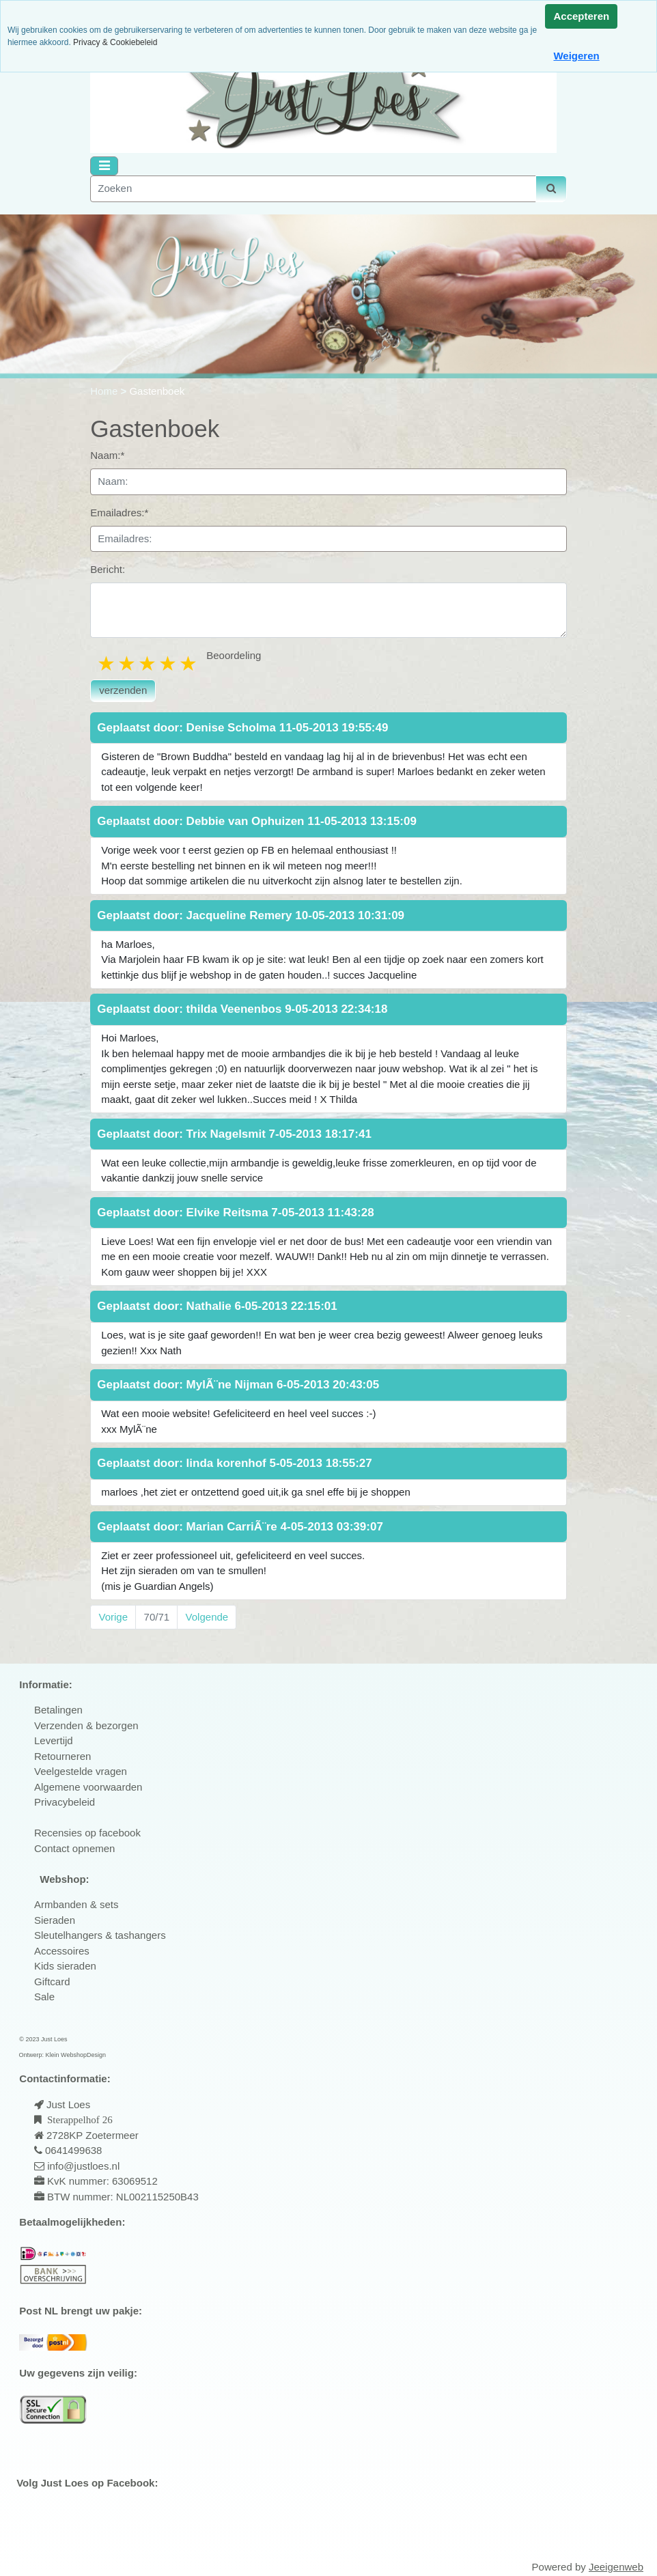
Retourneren (62, 1756)
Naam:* (107, 455)
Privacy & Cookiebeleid (115, 42)
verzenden (123, 690)
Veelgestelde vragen (80, 1771)
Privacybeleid (64, 1802)
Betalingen (58, 1710)
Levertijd (53, 1740)
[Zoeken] (313, 189)
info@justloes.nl (82, 2166)
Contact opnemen (74, 1848)
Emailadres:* (119, 512)
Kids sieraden (65, 1966)
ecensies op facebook (91, 1832)
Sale (44, 1996)
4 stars (168, 663)
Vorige (113, 1617)
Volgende (207, 1617)
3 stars (148, 663)
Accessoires (61, 1951)
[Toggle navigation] (104, 166)
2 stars (127, 663)
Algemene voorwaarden (88, 1787)
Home (105, 391)
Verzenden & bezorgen (86, 1725)
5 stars (189, 663)
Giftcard (52, 1981)
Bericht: (107, 569)
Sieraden (54, 1920)
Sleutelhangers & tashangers (100, 1935)
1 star (107, 663)
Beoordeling (233, 655)
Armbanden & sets (76, 1904)
